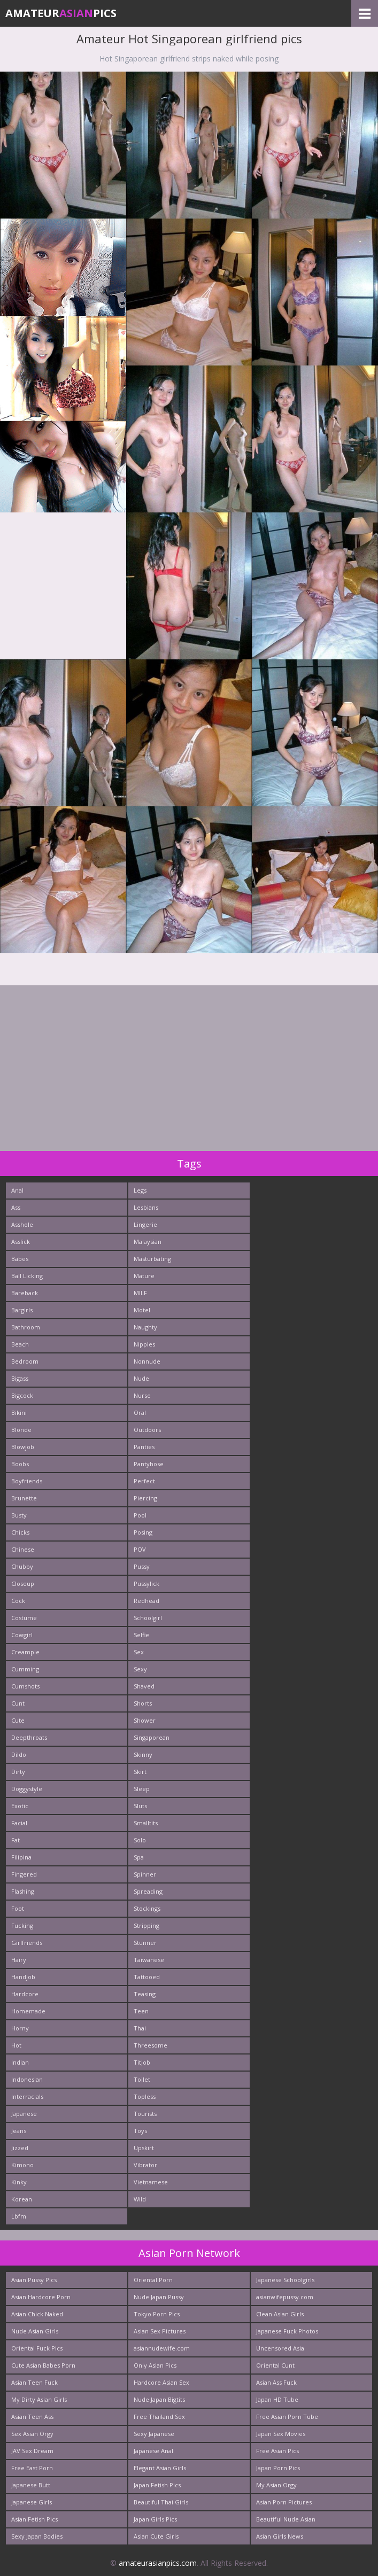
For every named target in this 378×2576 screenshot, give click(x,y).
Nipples (144, 1344)
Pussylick (146, 1583)
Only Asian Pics (155, 2365)
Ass (15, 1207)
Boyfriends (26, 1481)
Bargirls (22, 1310)
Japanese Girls (31, 2502)
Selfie (141, 1635)
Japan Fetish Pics (157, 2485)
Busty (19, 1515)
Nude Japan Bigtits (159, 2399)
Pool (140, 1515)
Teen (141, 2011)
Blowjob (22, 1447)
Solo (140, 1840)
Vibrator (145, 2165)
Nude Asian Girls (34, 2331)
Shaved (144, 1686)
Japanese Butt (30, 2485)
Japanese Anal (153, 2451)
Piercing (145, 1498)
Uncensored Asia (280, 2348)
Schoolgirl (148, 1618)
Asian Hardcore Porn (41, 2297)
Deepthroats (29, 1737)
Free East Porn (32, 2468)
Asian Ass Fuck (276, 2382)
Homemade (28, 2011)
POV (140, 1549)
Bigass (19, 1378)
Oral (140, 1412)
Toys (140, 2131)
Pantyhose (149, 1464)
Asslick (20, 1242)
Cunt (18, 1703)
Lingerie (145, 1224)
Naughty (145, 1327)
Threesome (150, 2045)
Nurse (142, 1395)
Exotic (19, 1806)
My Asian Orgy (276, 2485)
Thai (140, 2028)
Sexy (140, 1669)
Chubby (22, 1566)
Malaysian (147, 1242)
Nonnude (147, 1361)
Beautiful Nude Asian (285, 2519)
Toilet (142, 2079)
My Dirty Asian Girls (39, 2399)
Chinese (22, 1549)
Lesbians (146, 1207)
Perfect (144, 1481)
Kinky (19, 2182)
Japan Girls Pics (155, 2519)
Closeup (22, 1583)
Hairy (18, 1960)
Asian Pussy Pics (34, 2280)
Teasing (145, 1994)
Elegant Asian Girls (160, 2468)
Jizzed (19, 2148)
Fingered (24, 1874)
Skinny (143, 1754)
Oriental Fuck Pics (37, 2348)
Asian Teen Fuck (34, 2382)
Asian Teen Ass (32, 2416)
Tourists (145, 2114)
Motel (142, 1310)
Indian (20, 2062)
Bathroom (25, 1327)
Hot (16, 2045)
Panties (144, 1447)
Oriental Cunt (275, 2365)
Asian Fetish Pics (34, 2519)
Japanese (24, 2114)
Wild (140, 2199)
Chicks (20, 1532)
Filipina (21, 1857)
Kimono (22, 2165)
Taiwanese (149, 1960)
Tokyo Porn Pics (157, 2314)
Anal (17, 1190)
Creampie (25, 1652)
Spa (139, 1857)
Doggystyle (26, 1789)
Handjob (23, 1977)
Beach (20, 1344)
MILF (140, 1293)
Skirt (140, 1772)
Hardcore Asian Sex (161, 2382)
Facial (19, 1823)
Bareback (24, 1293)
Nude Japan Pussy (159, 2297)
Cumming (25, 1669)
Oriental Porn (153, 2280)
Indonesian (27, 2079)
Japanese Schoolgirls (285, 2280)
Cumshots (25, 1686)
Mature (144, 1276)
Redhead (146, 1601)
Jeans (18, 2131)
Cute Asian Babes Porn (43, 2365)
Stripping (146, 1925)
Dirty (18, 1772)
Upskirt (144, 2148)
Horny (20, 2028)
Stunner (145, 1943)
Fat (15, 1840)
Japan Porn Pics (278, 2468)
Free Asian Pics (277, 2451)
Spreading (148, 1891)
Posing (143, 1532)
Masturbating (152, 1259)
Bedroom (24, 1361)
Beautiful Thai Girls (161, 2502)
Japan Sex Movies (280, 2434)
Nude (141, 1378)
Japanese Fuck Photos (287, 2331)
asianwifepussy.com (284, 2297)
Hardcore (24, 1994)
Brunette (24, 1498)
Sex (139, 1652)
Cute (18, 1720)
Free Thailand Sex (159, 2416)
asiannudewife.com (162, 2348)
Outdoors (147, 1430)
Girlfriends (26, 1943)
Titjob (142, 2062)
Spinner (145, 1874)
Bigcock (22, 1395)
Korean (21, 2199)
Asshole (22, 1224)
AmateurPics (61, 13)
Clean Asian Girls (280, 2314)
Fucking (22, 1925)
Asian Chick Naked (37, 2314)
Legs (140, 1190)
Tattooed (147, 1977)
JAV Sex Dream (32, 2451)
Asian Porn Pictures (284, 2502)
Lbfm (18, 2216)
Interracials (27, 2096)
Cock (18, 1601)
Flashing (22, 1891)
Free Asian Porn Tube (287, 2416)
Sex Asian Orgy (32, 2434)
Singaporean (151, 1737)
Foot (17, 1908)
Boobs (20, 1464)
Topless (145, 2096)
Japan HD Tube (277, 2399)
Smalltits (146, 1823)
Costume (24, 1618)
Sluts (140, 1806)
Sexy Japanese (154, 2434)
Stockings (147, 1908)
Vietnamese (151, 2182)
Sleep (142, 1789)
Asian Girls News (279, 2536)
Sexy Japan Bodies (37, 2536)
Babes (19, 1259)
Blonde (21, 1430)
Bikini (19, 1412)
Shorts (143, 1703)
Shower (145, 1720)
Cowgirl (22, 1635)
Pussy (142, 1566)
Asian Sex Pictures (160, 2331)
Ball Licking (27, 1276)
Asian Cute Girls (156, 2536)
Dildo (18, 1754)
